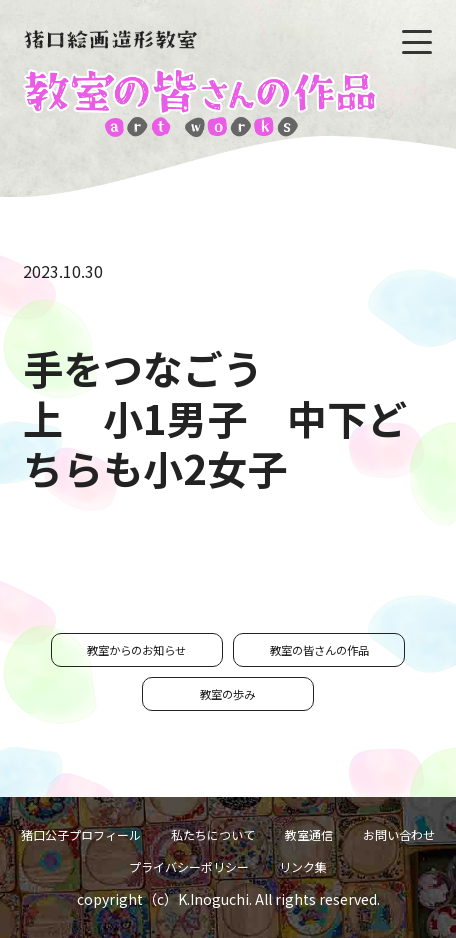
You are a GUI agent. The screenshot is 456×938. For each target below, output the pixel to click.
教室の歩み (227, 694)
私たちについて (213, 834)
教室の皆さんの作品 (319, 650)
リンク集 (303, 866)
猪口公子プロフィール (81, 834)
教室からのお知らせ (136, 650)
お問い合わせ (399, 834)
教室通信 (309, 834)
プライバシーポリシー (189, 866)
